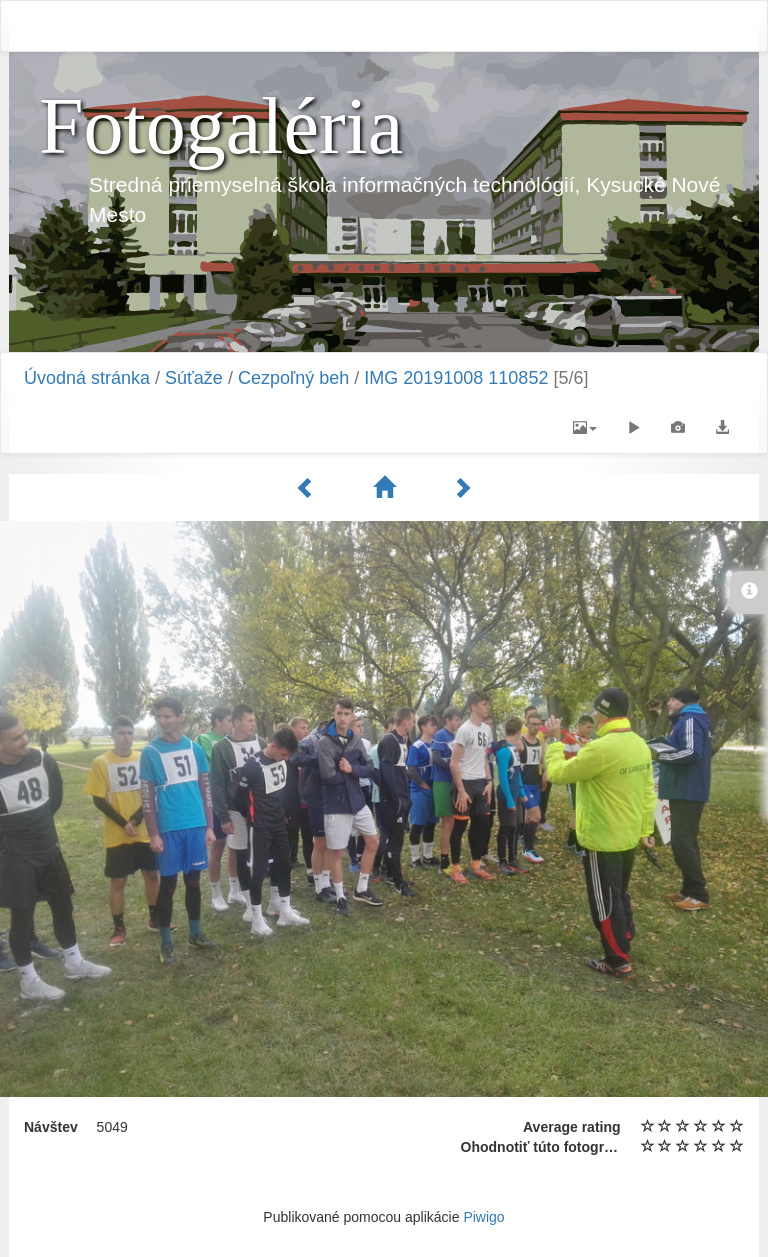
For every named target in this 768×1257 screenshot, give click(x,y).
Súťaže (194, 378)
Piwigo (483, 1217)
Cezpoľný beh (293, 378)
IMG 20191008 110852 (456, 378)
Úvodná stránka (87, 378)
